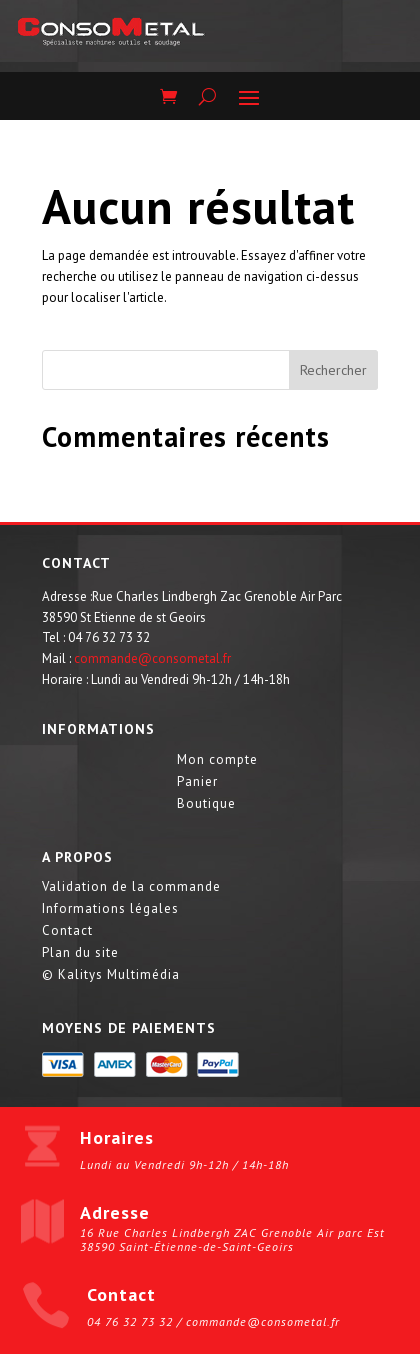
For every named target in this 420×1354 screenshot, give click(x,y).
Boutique (206, 804)
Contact (67, 931)
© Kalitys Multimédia (111, 975)
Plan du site (80, 953)
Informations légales (110, 909)
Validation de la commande (131, 887)
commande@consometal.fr (152, 658)
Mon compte (217, 760)
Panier (197, 782)
